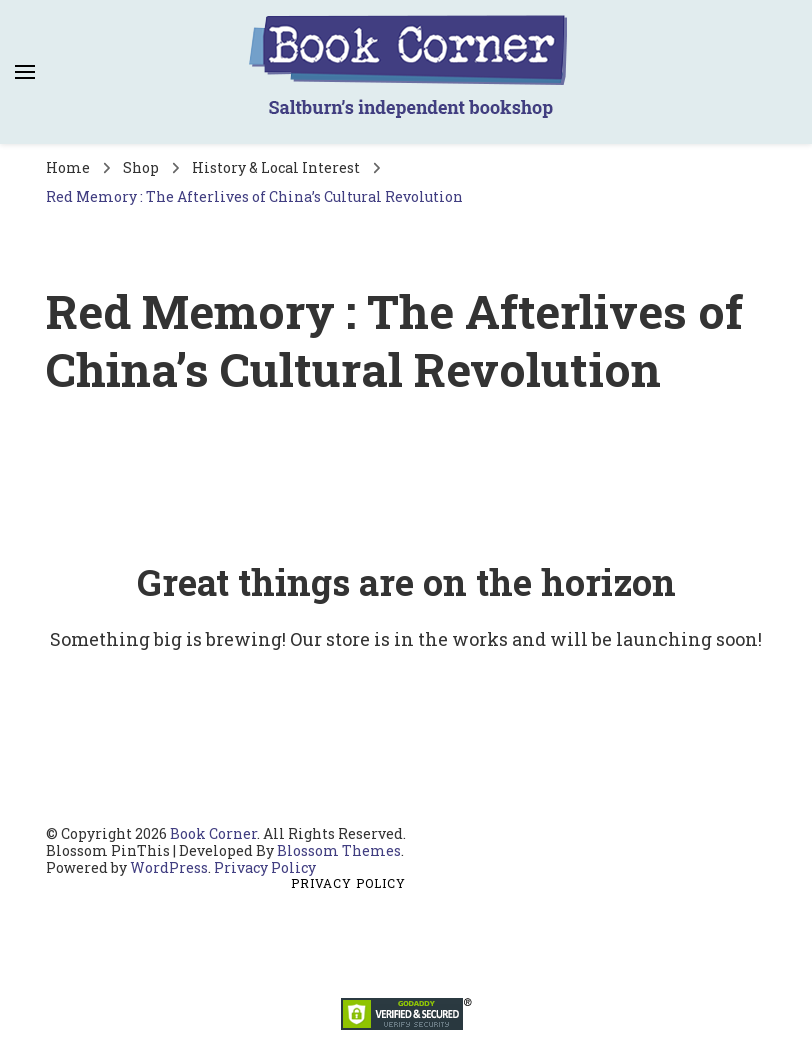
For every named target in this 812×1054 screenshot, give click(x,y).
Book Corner (213, 833)
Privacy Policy (265, 867)
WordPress (169, 867)
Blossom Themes (339, 850)
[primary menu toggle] (25, 72)
